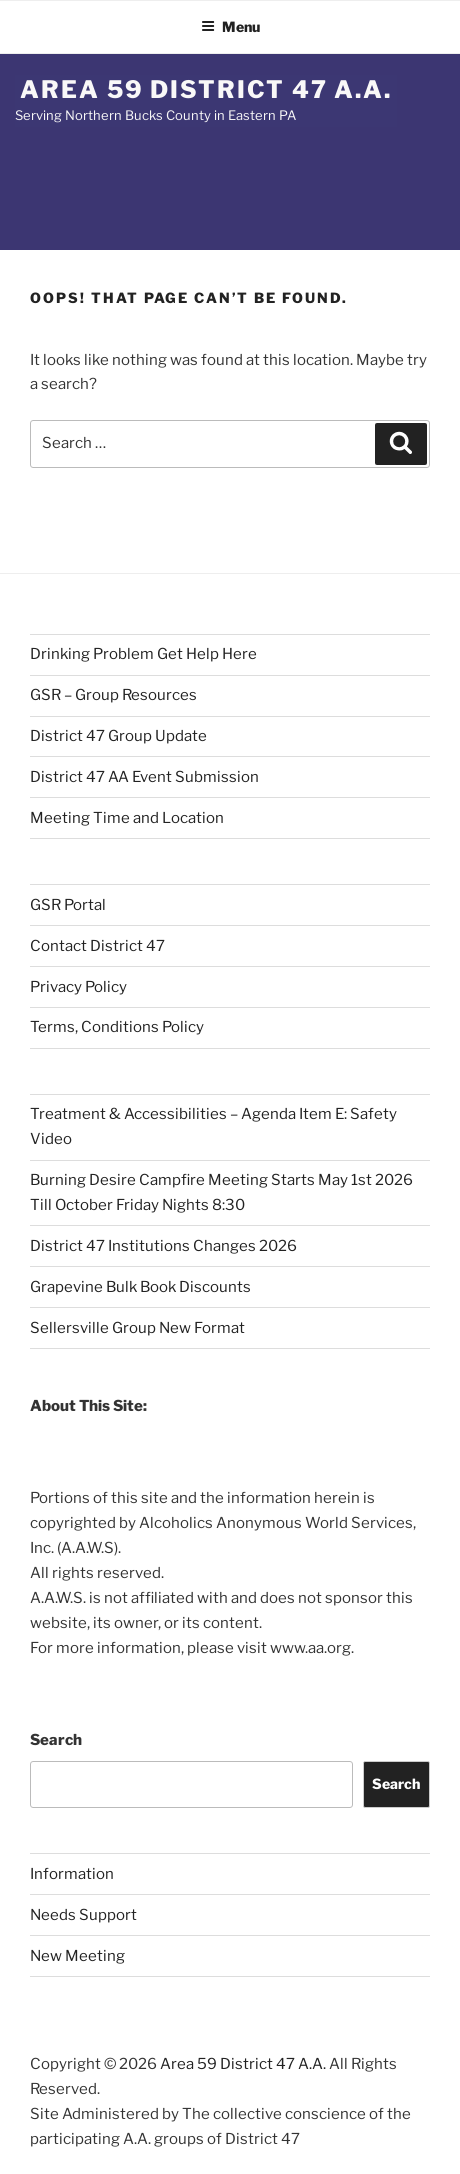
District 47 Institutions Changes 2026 (163, 1246)
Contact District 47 (97, 946)
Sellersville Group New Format (137, 1328)
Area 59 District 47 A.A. (206, 89)
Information (72, 1874)
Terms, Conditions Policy (117, 1027)
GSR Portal (68, 905)
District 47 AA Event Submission (144, 777)
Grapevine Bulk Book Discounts (140, 1287)
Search (56, 1740)
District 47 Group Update (118, 736)
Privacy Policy (78, 987)
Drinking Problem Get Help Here (143, 654)
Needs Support (83, 1915)
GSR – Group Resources (113, 695)
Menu (230, 26)
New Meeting (77, 1956)
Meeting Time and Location (127, 818)
